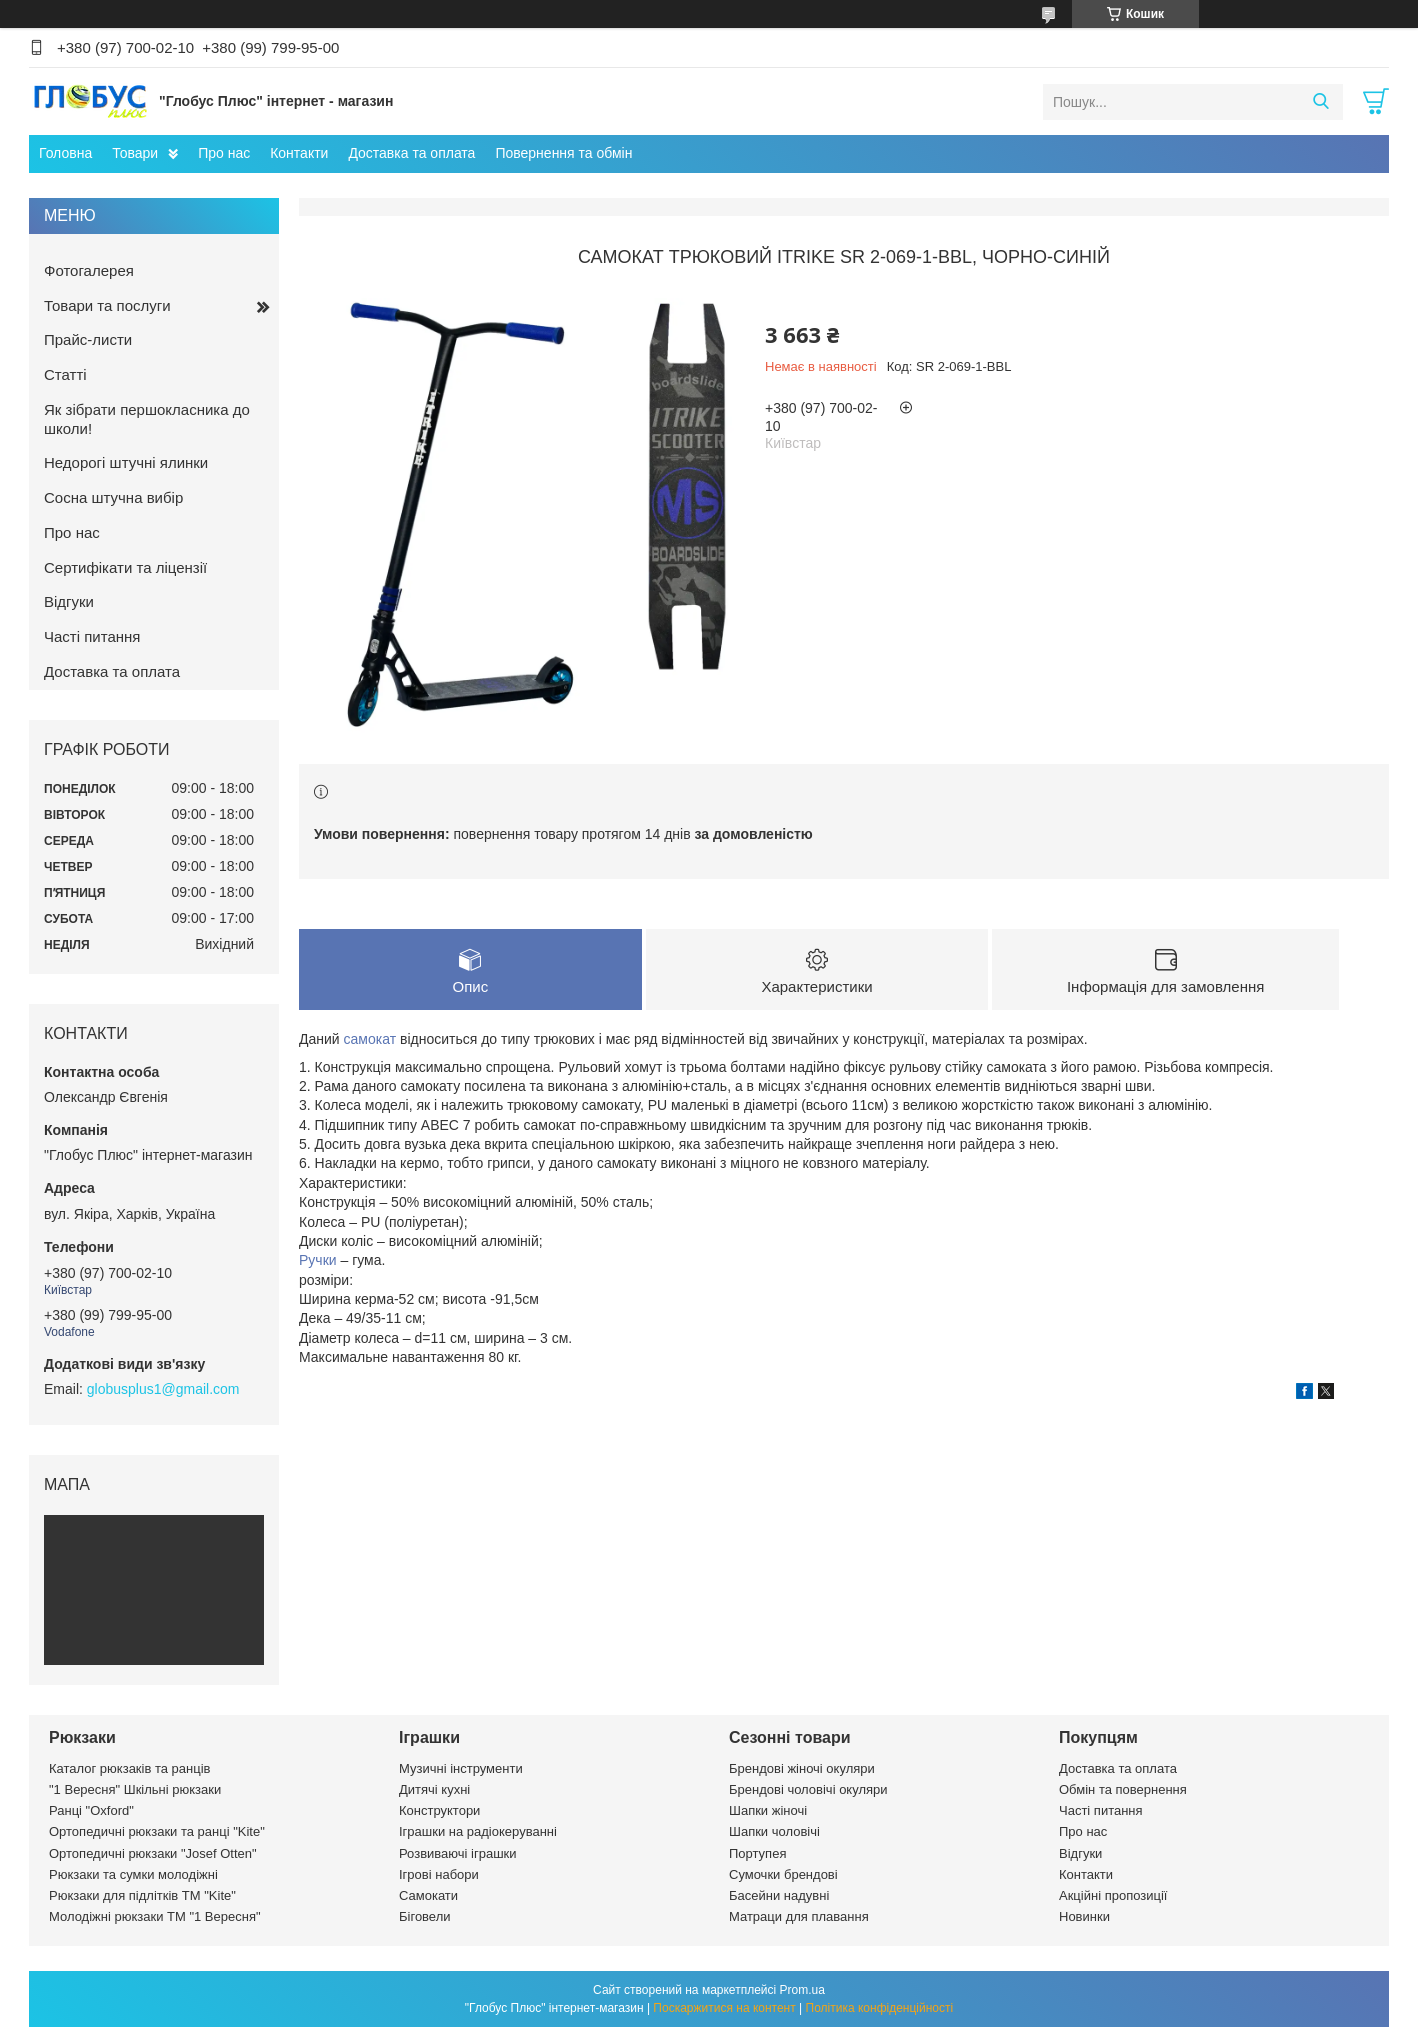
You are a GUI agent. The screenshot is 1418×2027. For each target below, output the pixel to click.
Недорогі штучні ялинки (126, 462)
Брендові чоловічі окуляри (808, 1789)
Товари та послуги (107, 305)
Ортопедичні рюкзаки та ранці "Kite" (157, 1831)
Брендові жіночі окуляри (802, 1768)
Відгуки (69, 601)
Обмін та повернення (1123, 1789)
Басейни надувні (779, 1895)
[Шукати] (1320, 102)
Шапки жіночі (768, 1810)
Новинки (1084, 1916)
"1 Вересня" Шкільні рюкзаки (135, 1789)
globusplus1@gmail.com (163, 1389)
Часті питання (92, 636)
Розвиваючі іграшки (458, 1853)
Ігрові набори (439, 1874)
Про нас (224, 153)
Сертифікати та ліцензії (125, 567)
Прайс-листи (88, 339)
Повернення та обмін (563, 153)
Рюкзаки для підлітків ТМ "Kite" (142, 1895)
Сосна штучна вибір (113, 497)
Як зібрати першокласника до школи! (147, 419)
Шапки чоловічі (774, 1831)
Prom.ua (802, 1990)
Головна (65, 153)
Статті (65, 374)
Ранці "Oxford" (91, 1810)
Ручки (318, 1260)
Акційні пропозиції (1113, 1895)
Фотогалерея (89, 270)
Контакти (299, 153)
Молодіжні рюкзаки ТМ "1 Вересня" (155, 1916)
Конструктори (439, 1810)
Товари (135, 153)
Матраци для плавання (799, 1916)
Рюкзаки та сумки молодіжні (133, 1874)
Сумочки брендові (783, 1874)
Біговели (425, 1916)
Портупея (757, 1853)
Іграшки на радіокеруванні (478, 1831)
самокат (370, 1039)
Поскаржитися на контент (724, 2008)
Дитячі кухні (434, 1789)
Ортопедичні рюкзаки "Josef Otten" (153, 1853)
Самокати (428, 1895)
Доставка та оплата (411, 153)
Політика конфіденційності (880, 2008)
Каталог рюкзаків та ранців (130, 1768)
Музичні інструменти (461, 1768)
